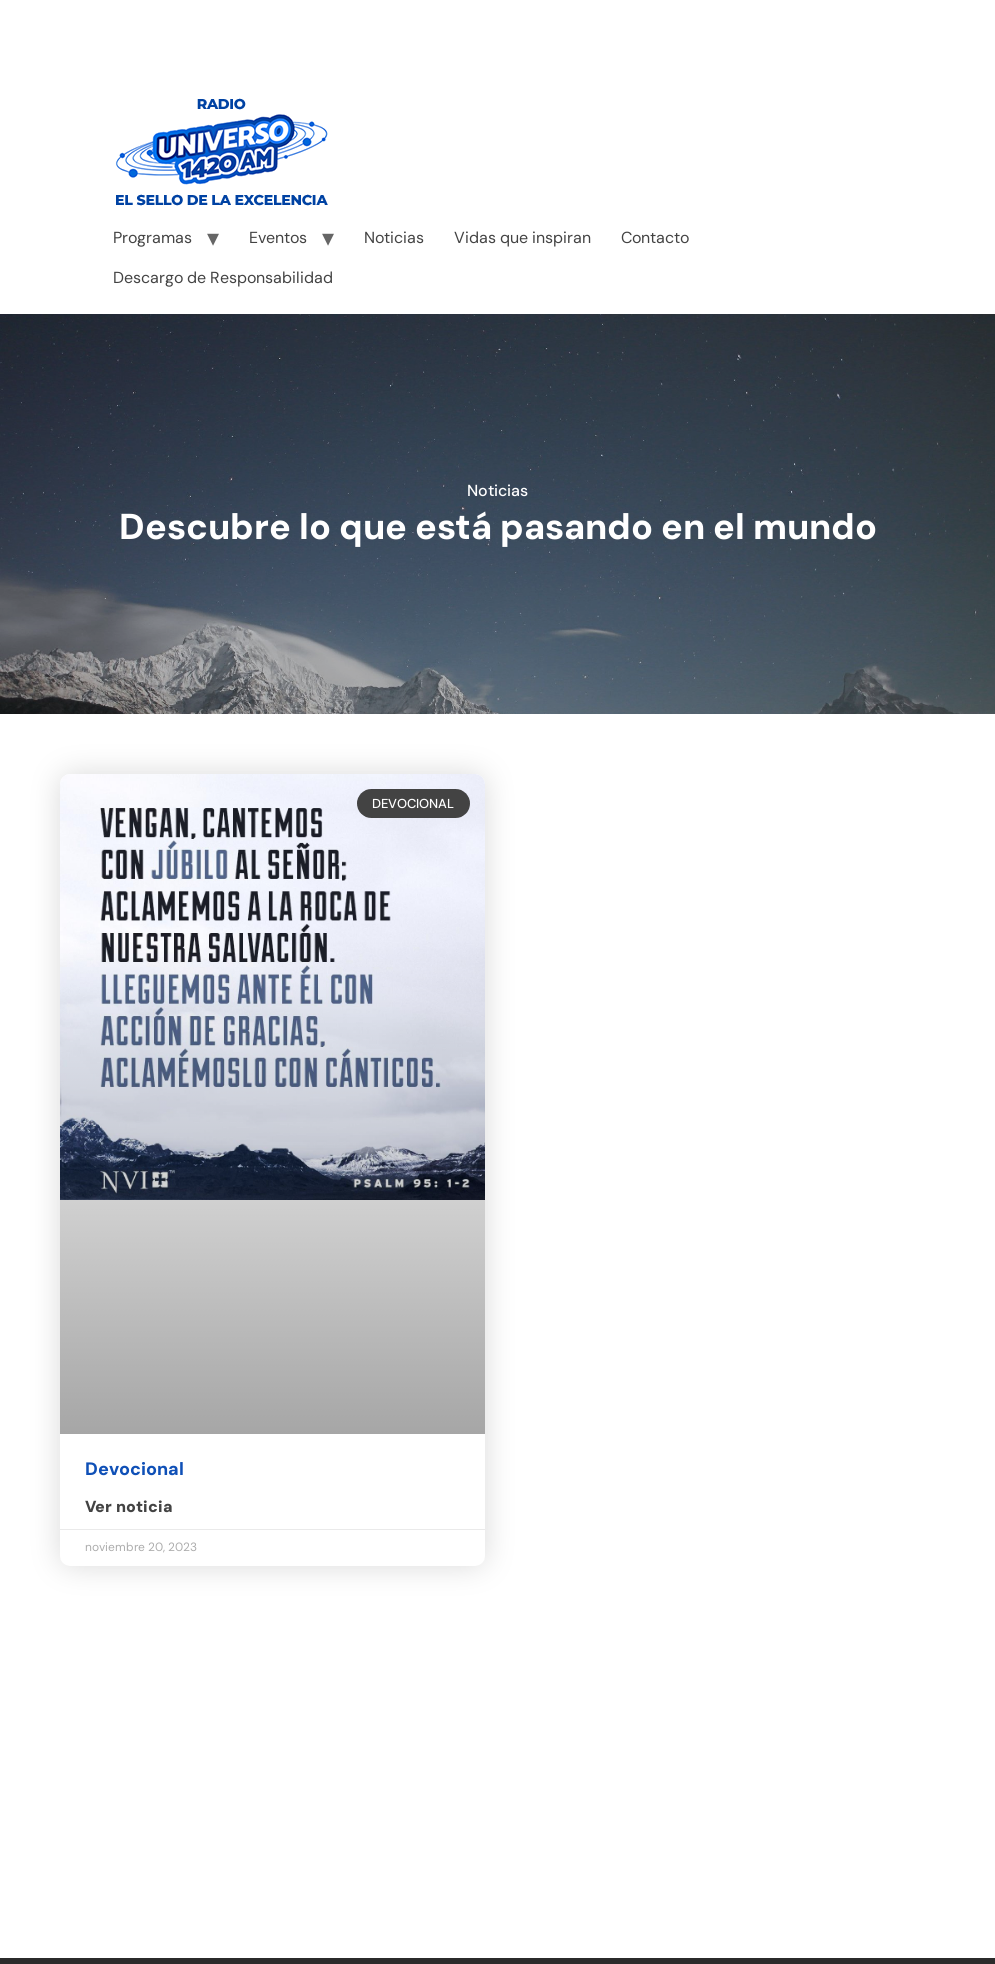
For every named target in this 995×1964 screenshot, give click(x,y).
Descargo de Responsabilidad (223, 277)
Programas (152, 237)
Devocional (134, 1469)
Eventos (278, 237)
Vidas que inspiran (522, 237)
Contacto (655, 237)
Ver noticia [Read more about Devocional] (129, 1506)
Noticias (394, 237)
